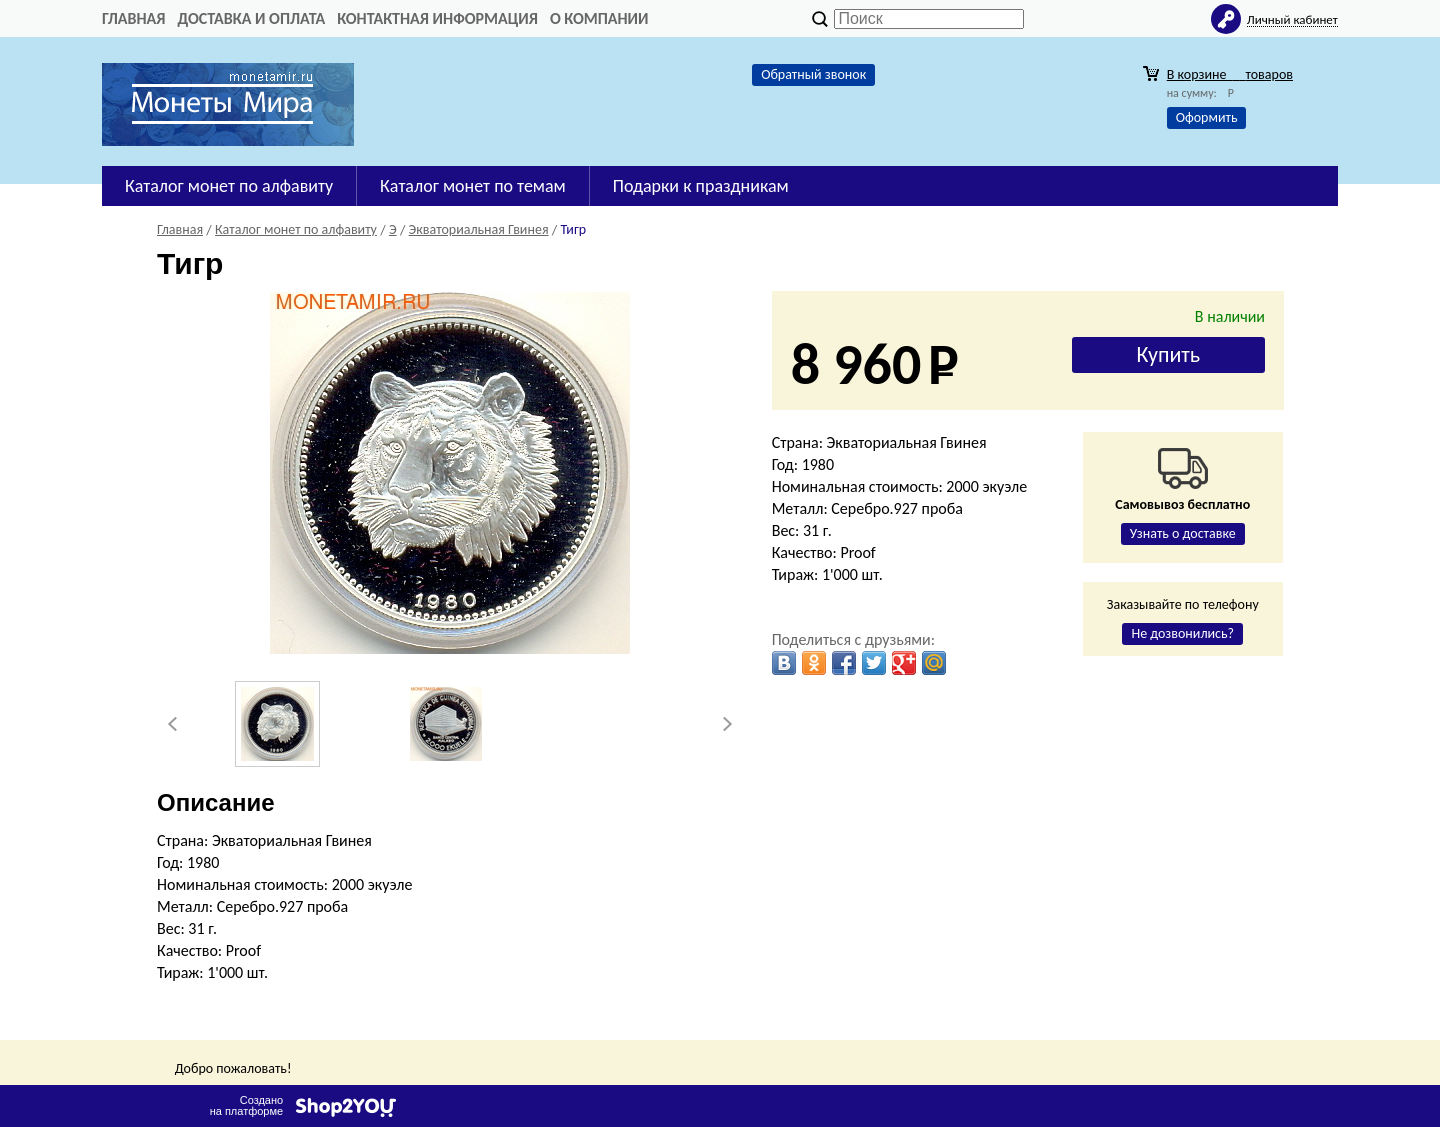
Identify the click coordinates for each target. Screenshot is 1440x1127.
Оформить (1207, 117)
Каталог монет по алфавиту (229, 186)
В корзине (1230, 74)
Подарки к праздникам (701, 186)
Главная (133, 18)
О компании (599, 18)
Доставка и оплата (251, 18)
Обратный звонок (813, 74)
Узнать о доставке (1183, 533)
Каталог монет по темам (473, 186)
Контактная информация (437, 18)
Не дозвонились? (1182, 633)
